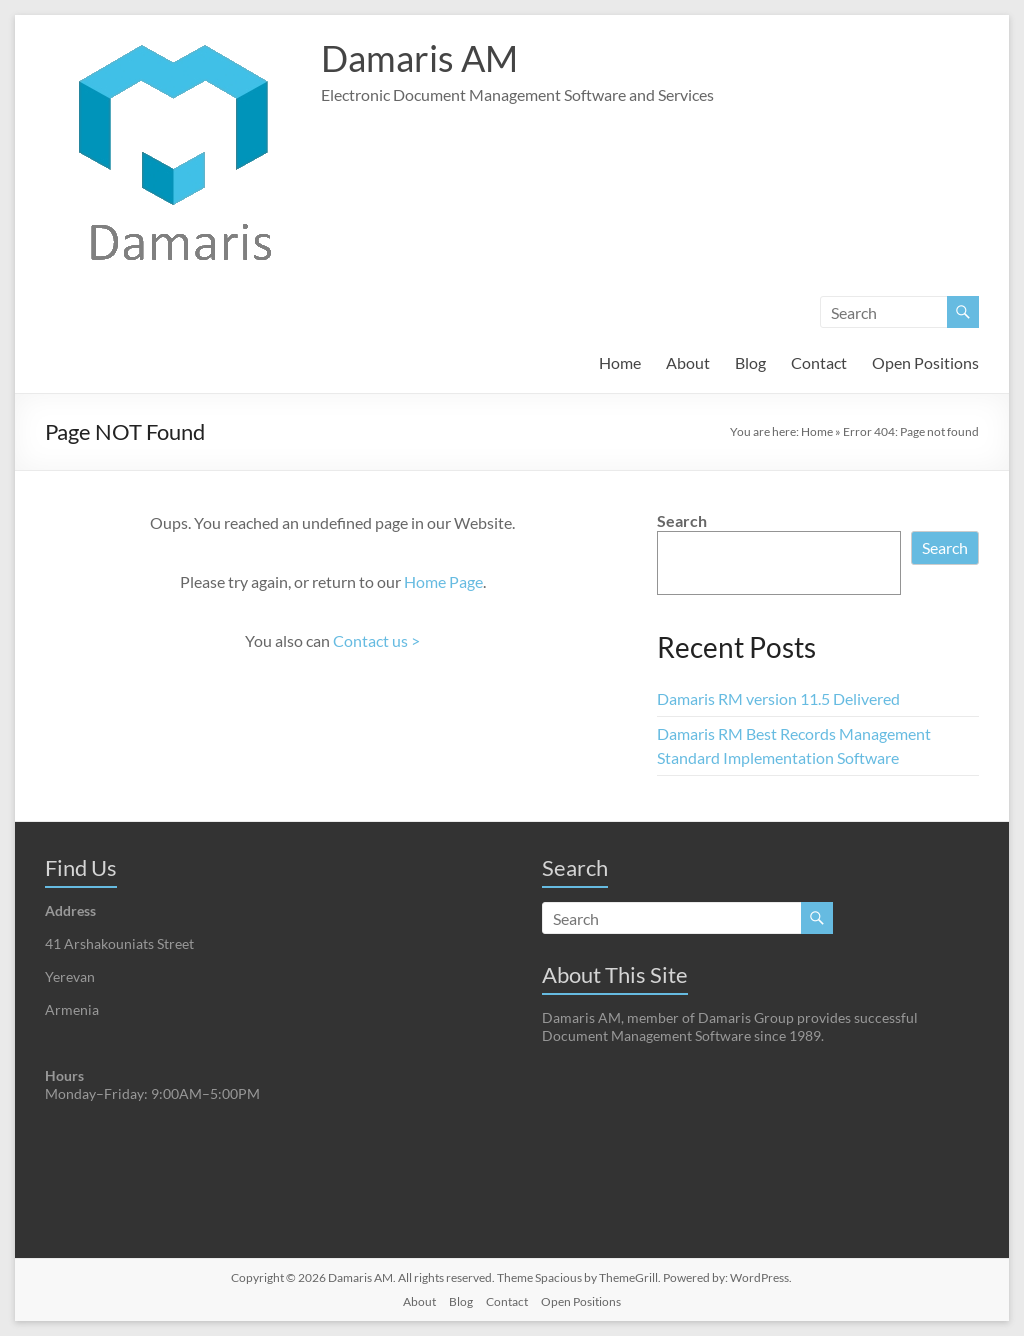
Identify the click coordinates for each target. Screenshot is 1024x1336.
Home (620, 362)
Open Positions (925, 362)
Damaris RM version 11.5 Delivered (778, 698)
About (688, 362)
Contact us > (376, 640)
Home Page (443, 581)
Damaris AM (419, 58)
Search (682, 520)
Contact (819, 362)
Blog (750, 362)
